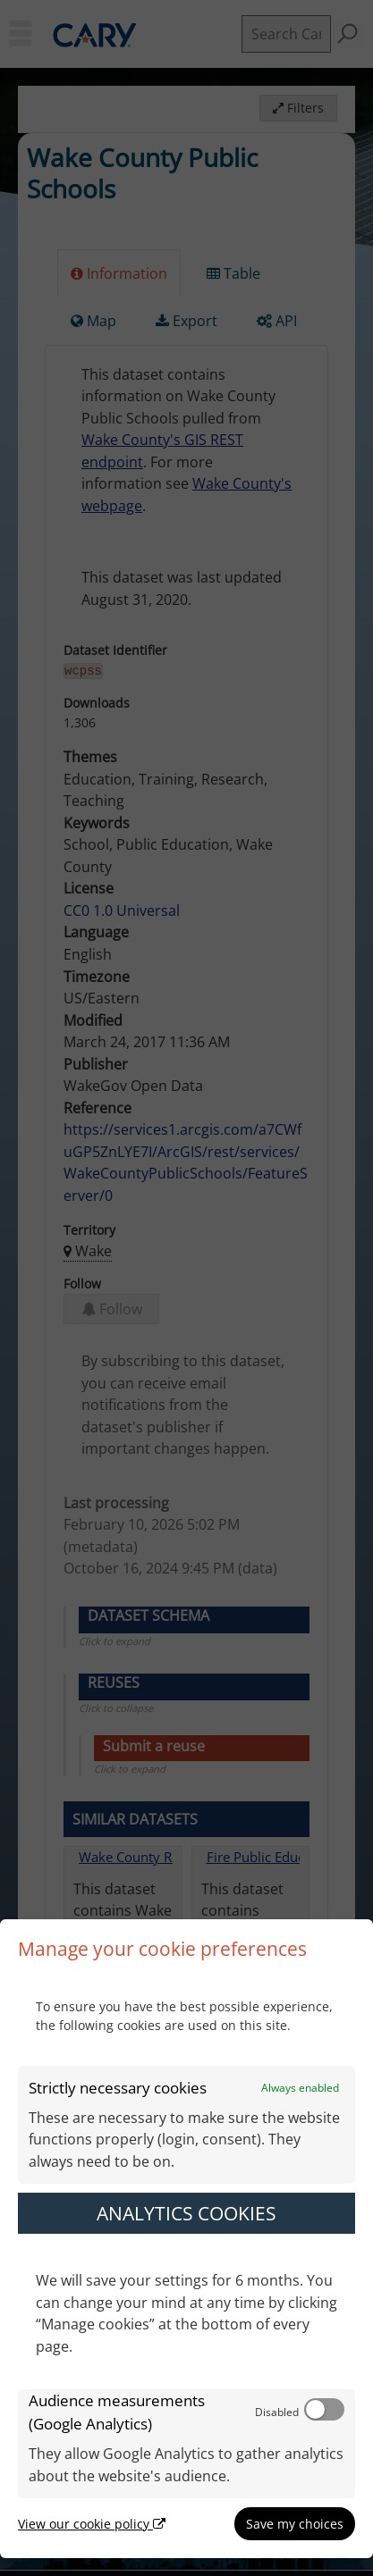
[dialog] (186, 2238)
